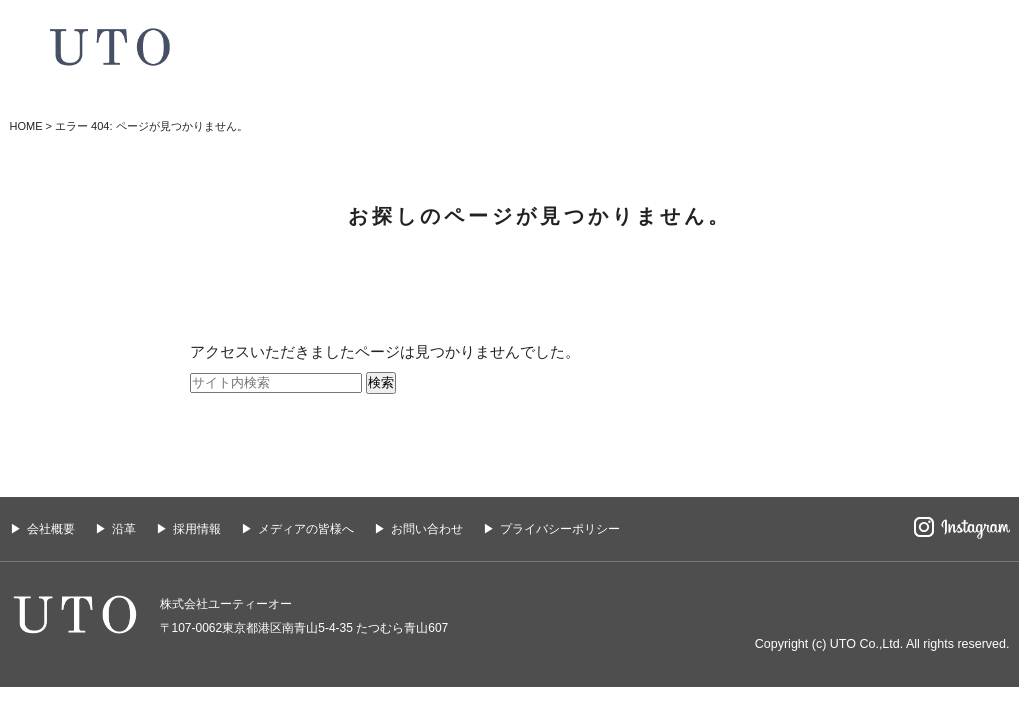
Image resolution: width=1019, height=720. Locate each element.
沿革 (124, 529)
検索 (381, 382)
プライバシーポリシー (560, 529)
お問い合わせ (427, 529)
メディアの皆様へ (306, 529)
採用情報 (197, 529)
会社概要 (51, 529)
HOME (26, 126)
